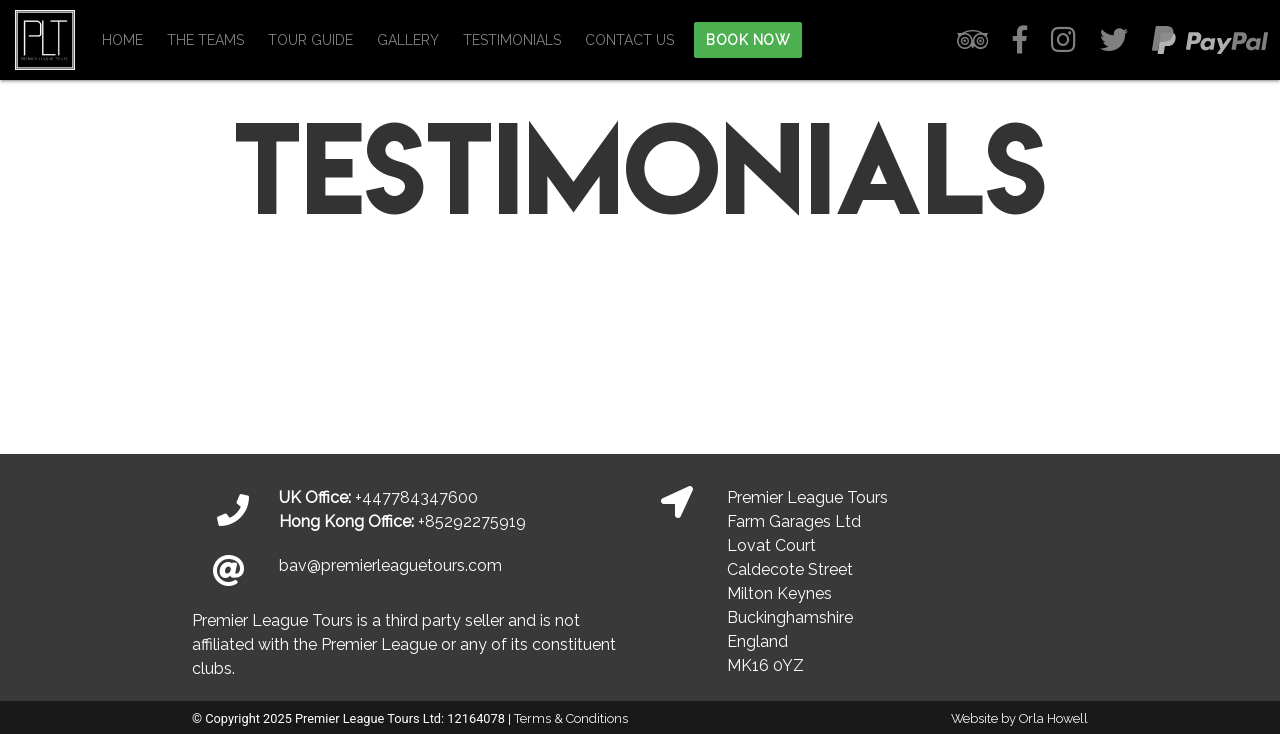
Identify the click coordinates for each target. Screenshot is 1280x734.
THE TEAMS (205, 40)
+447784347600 (416, 497)
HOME (122, 40)
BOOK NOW (748, 40)
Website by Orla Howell (1019, 718)
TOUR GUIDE (310, 40)
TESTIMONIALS (512, 40)
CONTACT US (629, 40)
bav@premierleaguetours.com (390, 565)
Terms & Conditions (571, 718)
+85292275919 (472, 521)
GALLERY (408, 40)
